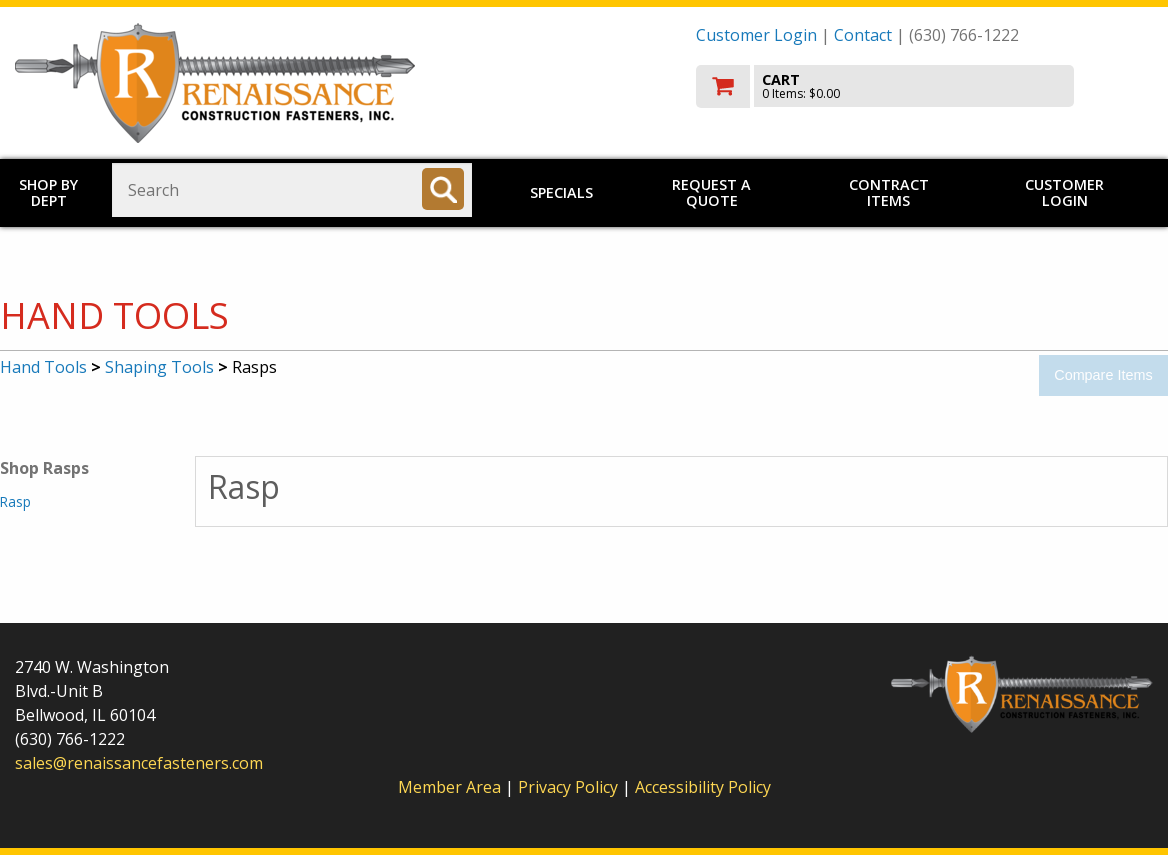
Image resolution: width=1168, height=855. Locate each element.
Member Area (449, 787)
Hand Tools (43, 367)
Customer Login (756, 35)
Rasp (15, 501)
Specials (561, 192)
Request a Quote (711, 192)
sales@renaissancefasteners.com (139, 763)
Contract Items (889, 192)
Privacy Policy (570, 787)
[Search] (443, 189)
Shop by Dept (48, 192)
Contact (863, 35)
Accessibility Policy (703, 787)
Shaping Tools (159, 367)
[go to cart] (924, 86)
